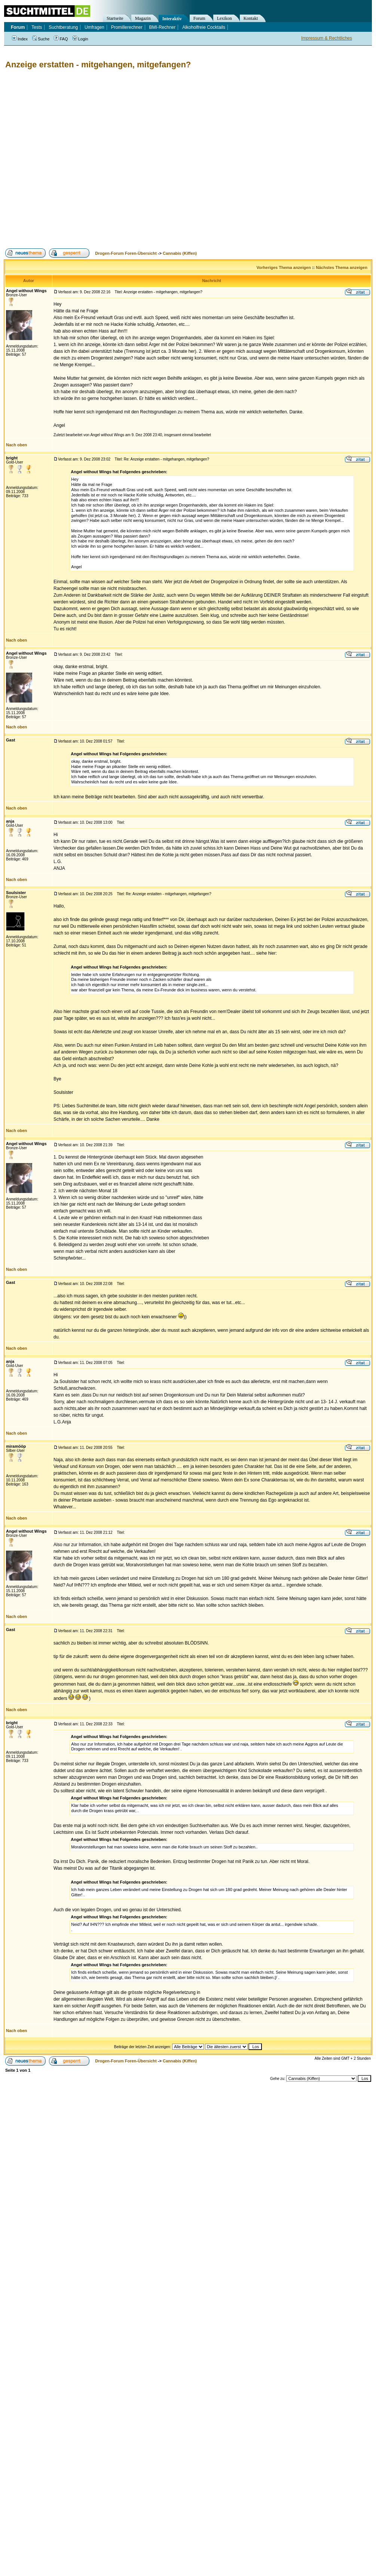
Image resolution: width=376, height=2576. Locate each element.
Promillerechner (127, 27)
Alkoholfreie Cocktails (203, 27)
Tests (36, 27)
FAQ (61, 39)
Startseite (115, 18)
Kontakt (251, 18)
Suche (40, 39)
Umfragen (94, 27)
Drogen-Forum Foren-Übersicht (125, 253)
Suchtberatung (63, 27)
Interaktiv (172, 18)
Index (20, 39)
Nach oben (16, 445)
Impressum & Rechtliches (326, 38)
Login (80, 39)
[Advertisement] (80, 159)
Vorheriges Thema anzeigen (284, 267)
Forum (199, 18)
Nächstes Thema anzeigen (341, 267)
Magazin (143, 18)
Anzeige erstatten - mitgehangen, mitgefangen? (98, 64)
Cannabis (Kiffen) (180, 253)
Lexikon (224, 18)
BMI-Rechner (162, 27)
